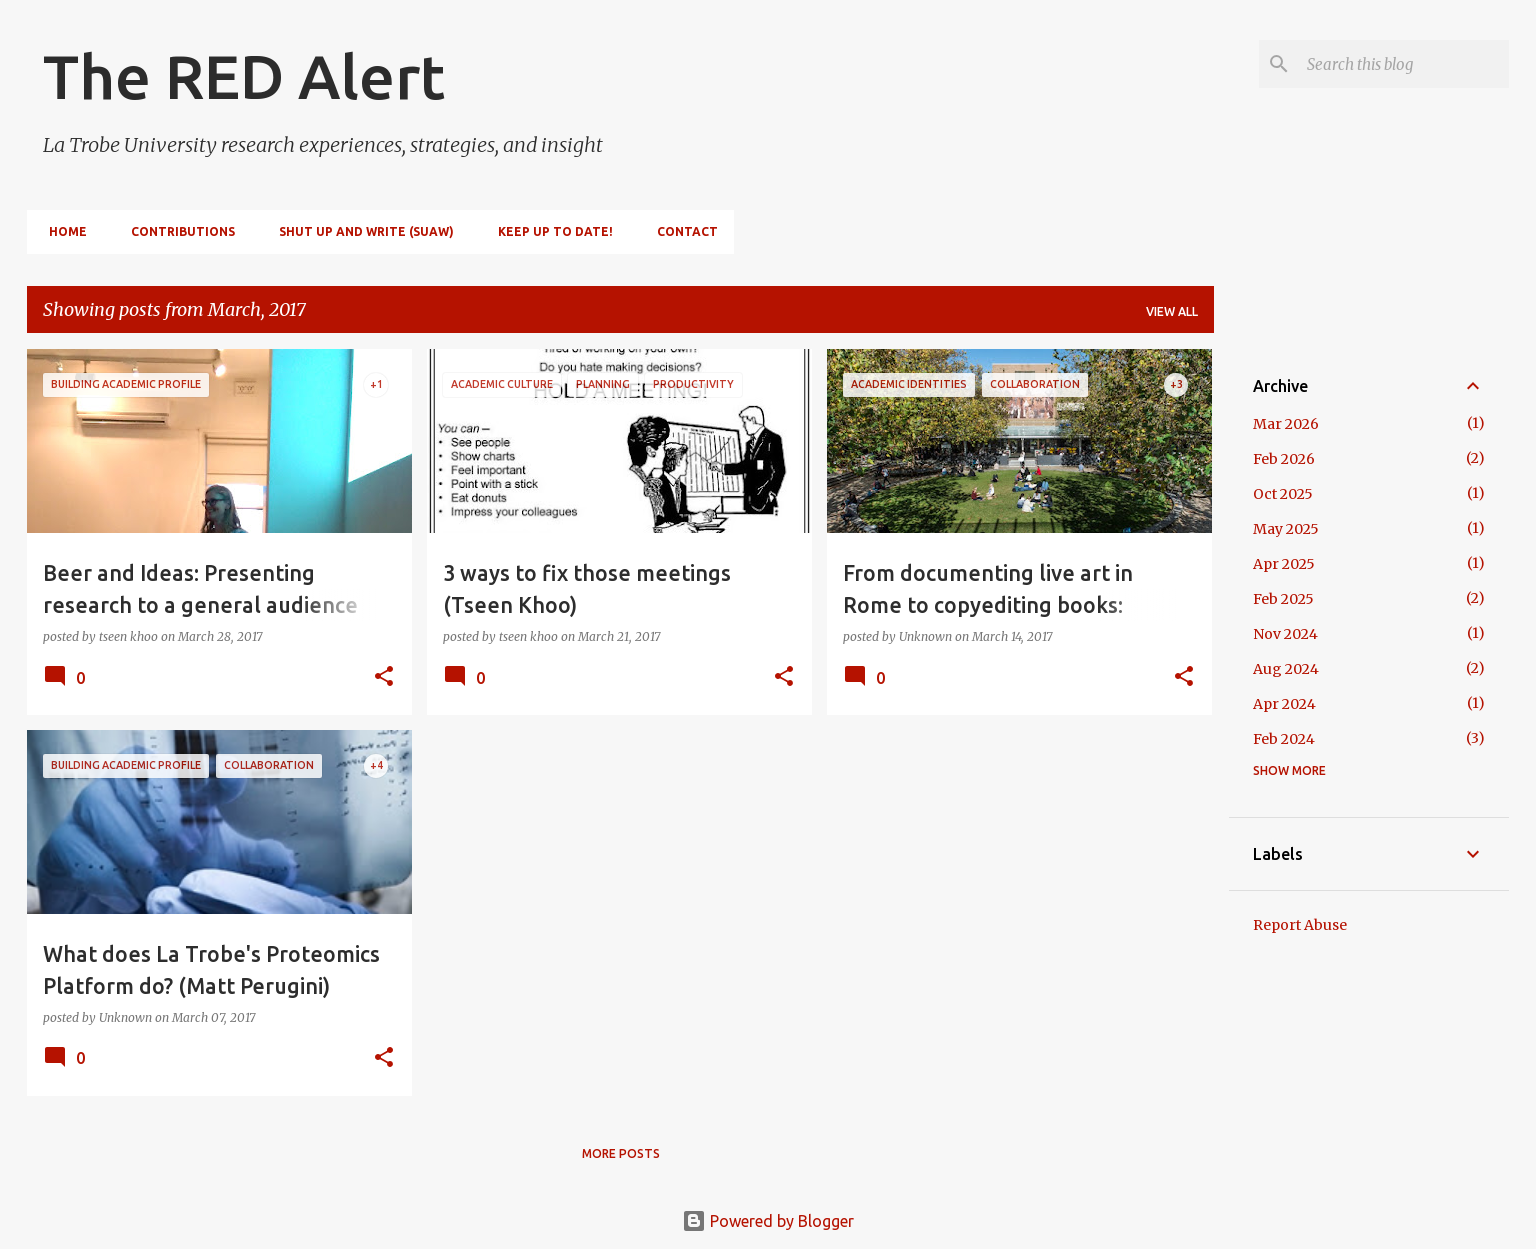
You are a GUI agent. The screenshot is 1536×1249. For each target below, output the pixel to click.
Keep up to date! (549, 231)
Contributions (177, 231)
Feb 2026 (1284, 459)
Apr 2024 (1284, 704)
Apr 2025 (1284, 564)
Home (62, 231)
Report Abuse (1300, 925)
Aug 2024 (1286, 669)
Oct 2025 (1283, 494)
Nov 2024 (1285, 634)
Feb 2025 (1283, 599)
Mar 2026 (1286, 424)
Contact (681, 231)
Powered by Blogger (768, 1221)
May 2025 (1286, 529)
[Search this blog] (1404, 64)
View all (1172, 311)
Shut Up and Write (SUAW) (360, 231)
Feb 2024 (1284, 739)
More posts (621, 1153)
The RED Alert (244, 76)
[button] (384, 677)
